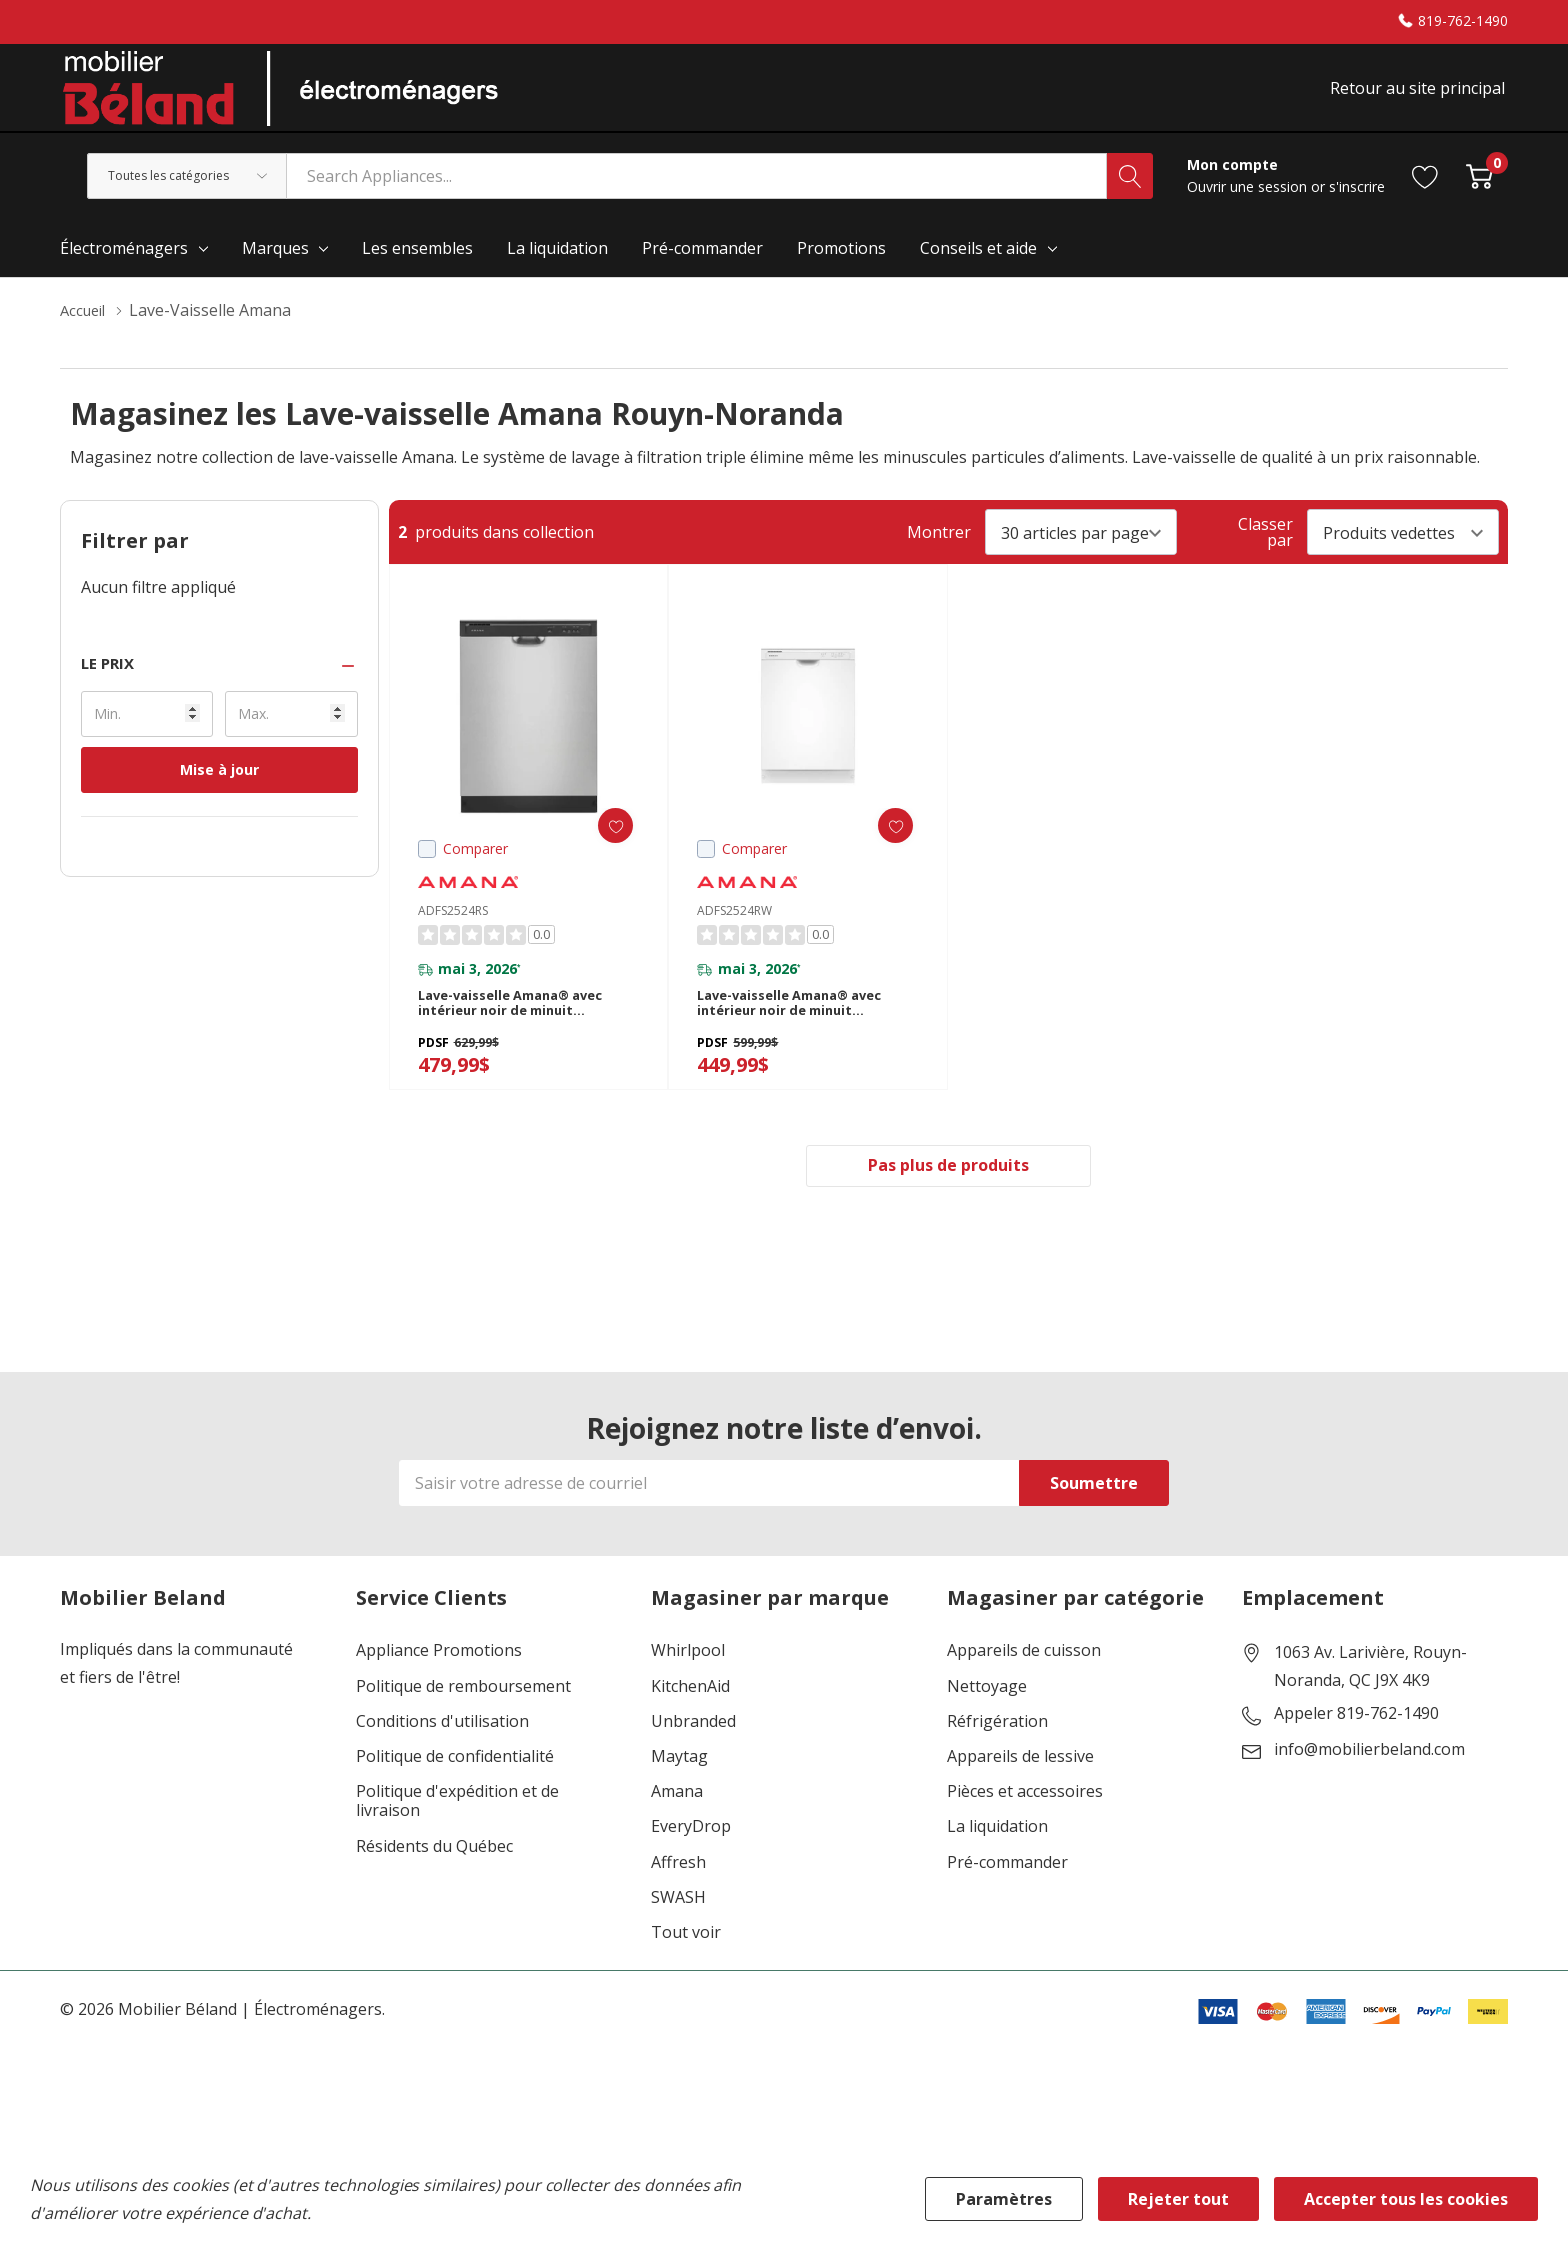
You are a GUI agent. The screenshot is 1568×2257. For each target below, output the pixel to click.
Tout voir (686, 1967)
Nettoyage (987, 1720)
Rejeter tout (1178, 2199)
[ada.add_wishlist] (602, 841)
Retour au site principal (1420, 97)
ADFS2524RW (734, 927)
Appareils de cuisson (1024, 1685)
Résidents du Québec (434, 1880)
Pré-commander (1007, 1896)
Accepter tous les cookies (1406, 2199)
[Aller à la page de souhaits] (1425, 191)
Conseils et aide (978, 264)
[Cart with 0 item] (1479, 191)
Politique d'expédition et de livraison (457, 1836)
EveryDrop (691, 1861)
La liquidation (997, 1861)
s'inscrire (1357, 202)
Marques (275, 264)
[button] (219, 679)
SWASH (678, 1932)
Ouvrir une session (1249, 202)
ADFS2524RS (453, 927)
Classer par (1265, 548)
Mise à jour (219, 785)
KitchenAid (690, 1720)
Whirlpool (688, 1685)
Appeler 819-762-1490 (1356, 1749)
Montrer (939, 548)
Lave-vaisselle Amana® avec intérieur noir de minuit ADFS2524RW (801, 1028)
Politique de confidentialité (455, 1791)
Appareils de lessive (1020, 1791)
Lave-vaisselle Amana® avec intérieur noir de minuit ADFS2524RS (522, 1028)
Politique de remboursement (463, 1720)
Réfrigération (997, 1756)
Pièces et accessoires (1025, 1826)
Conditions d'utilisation (442, 1756)
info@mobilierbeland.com (1369, 1785)
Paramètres (1004, 2199)
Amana (677, 1826)
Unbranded (693, 1756)
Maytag (679, 1791)
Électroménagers (124, 264)
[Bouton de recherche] (1130, 192)
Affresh (678, 1896)
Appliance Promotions (439, 1685)
